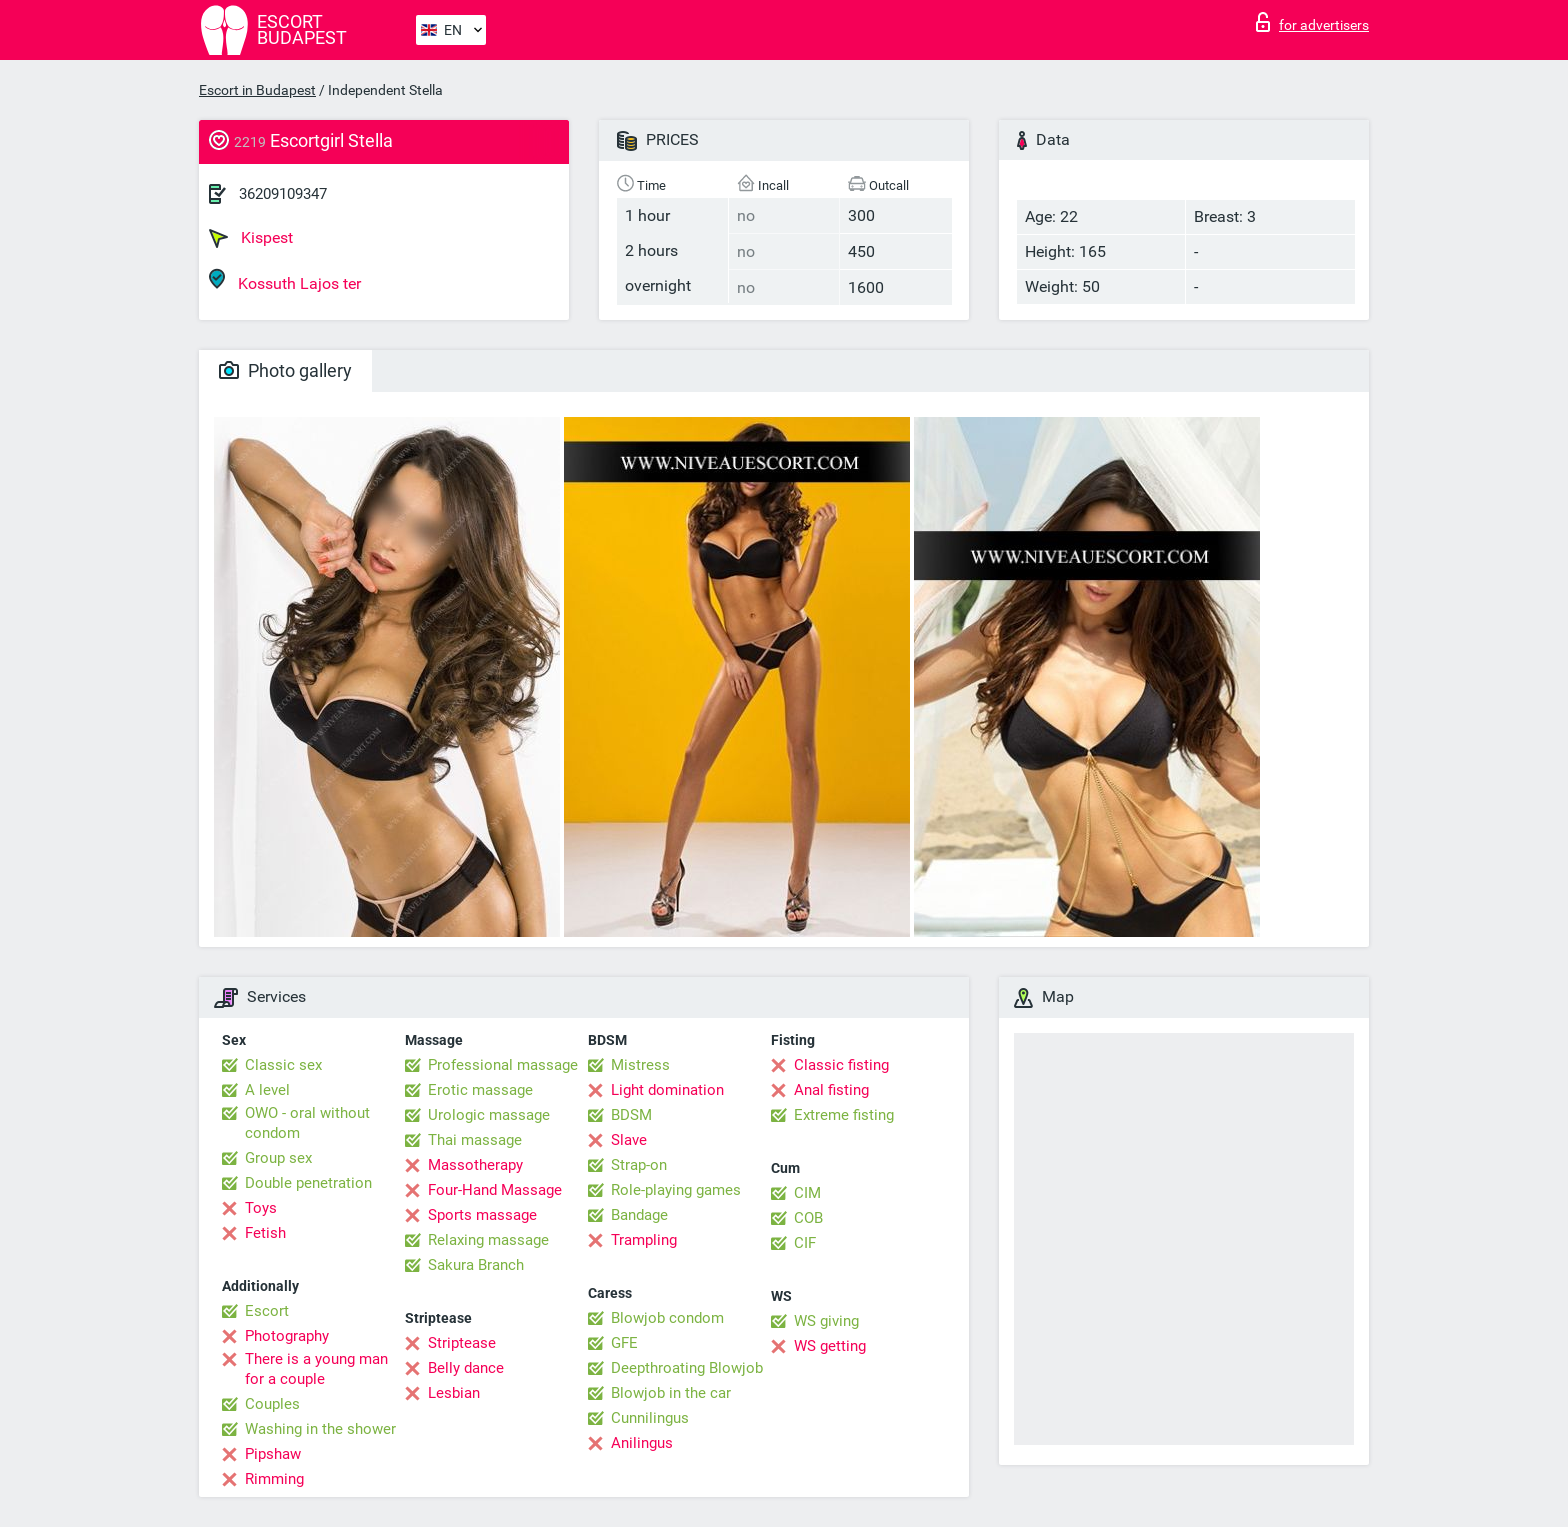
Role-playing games (676, 1190)
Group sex (278, 1158)
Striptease (462, 1343)
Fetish (265, 1233)
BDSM (631, 1115)
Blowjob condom (667, 1318)
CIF (805, 1243)
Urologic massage (489, 1115)
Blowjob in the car (671, 1393)
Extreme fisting (844, 1115)
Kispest (251, 238)
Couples (272, 1404)
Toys (261, 1208)
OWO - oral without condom (307, 1123)
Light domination (667, 1090)
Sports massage (482, 1215)
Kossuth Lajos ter (285, 280)
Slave (629, 1140)
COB (808, 1218)
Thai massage (475, 1140)
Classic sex (283, 1065)
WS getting (830, 1346)
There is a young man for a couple (316, 1369)
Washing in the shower (320, 1429)
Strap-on (639, 1165)
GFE (624, 1343)
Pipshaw (273, 1454)
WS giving (826, 1321)
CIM (807, 1193)
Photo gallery (285, 370)
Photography (287, 1336)
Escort (267, 1311)
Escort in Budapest (257, 90)
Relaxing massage (488, 1240)
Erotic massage (480, 1090)
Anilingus (642, 1443)
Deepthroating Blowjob (687, 1368)
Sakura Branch (476, 1265)
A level (267, 1090)
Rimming (274, 1479)
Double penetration (308, 1183)
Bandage (639, 1215)
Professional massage (503, 1065)
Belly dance (466, 1368)
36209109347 (283, 194)
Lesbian (454, 1393)
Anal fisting (831, 1090)
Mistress (640, 1065)
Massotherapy (475, 1165)
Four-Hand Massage (495, 1190)
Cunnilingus (650, 1418)
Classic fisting (841, 1065)
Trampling (644, 1240)
